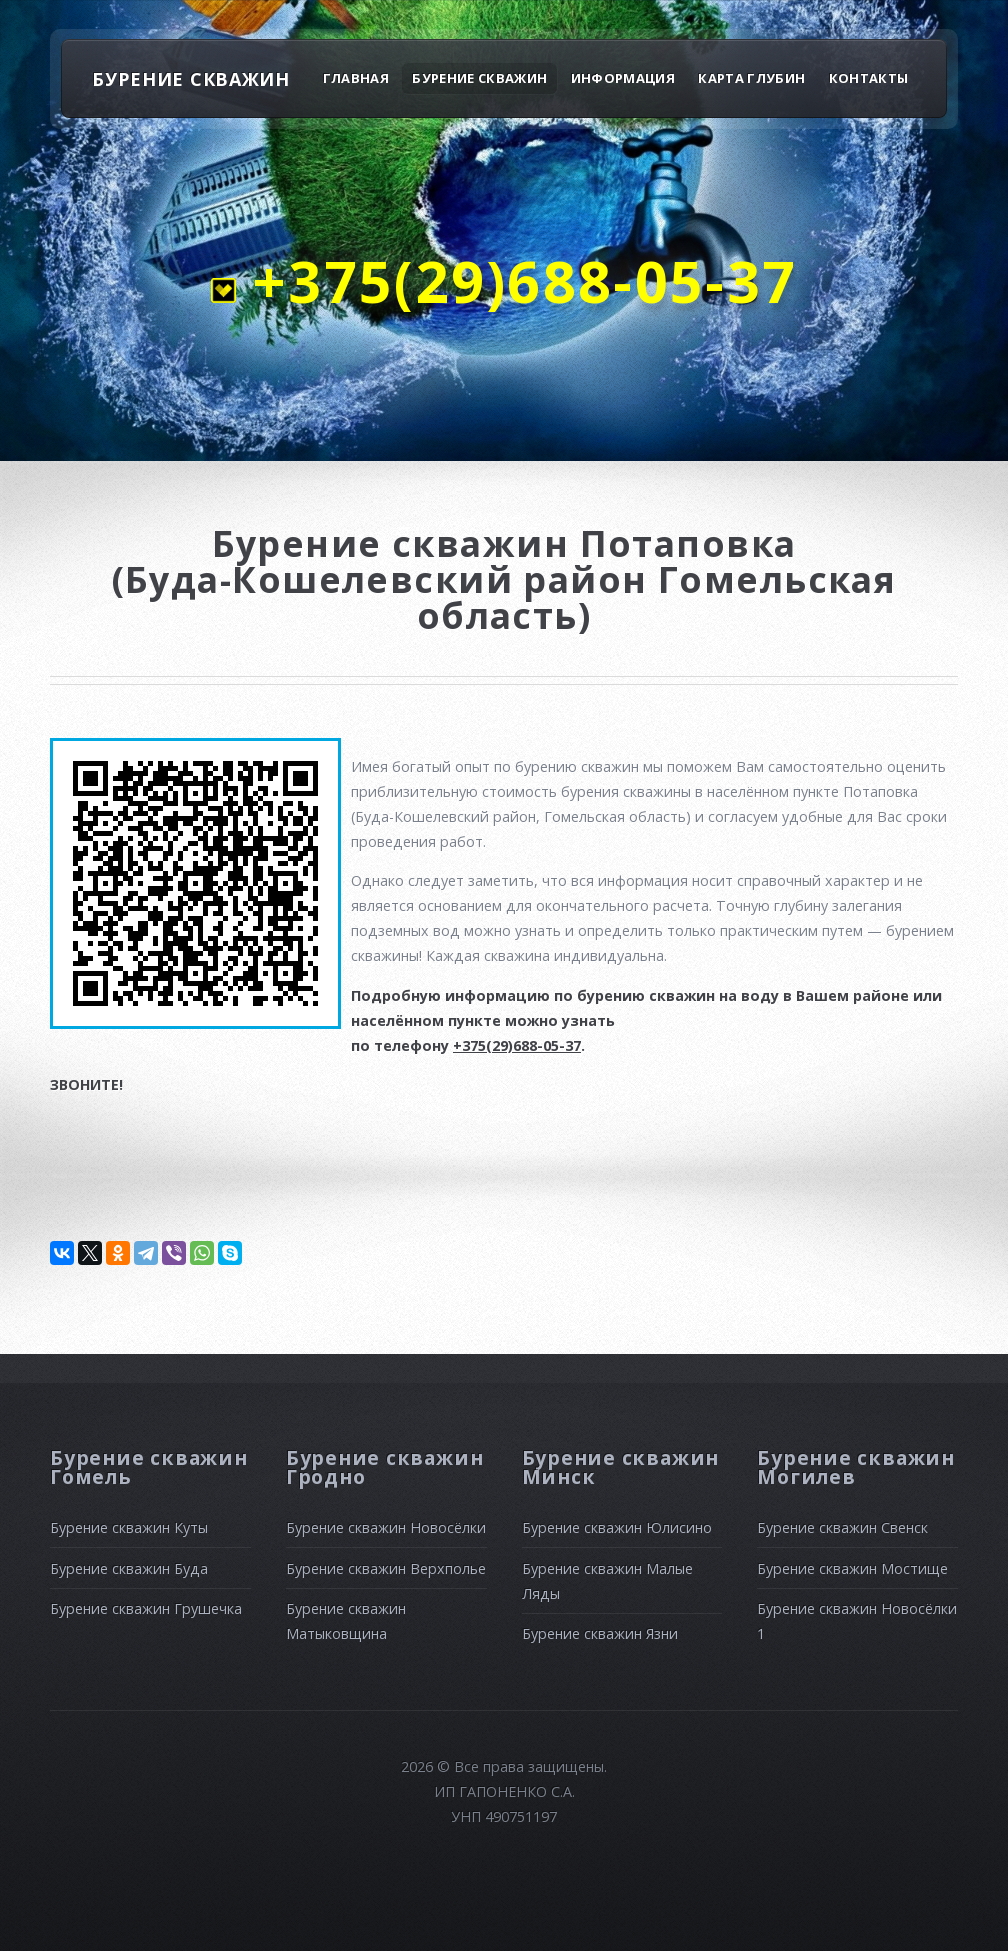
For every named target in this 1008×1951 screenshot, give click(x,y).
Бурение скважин (479, 78)
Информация (623, 78)
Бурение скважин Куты (129, 1527)
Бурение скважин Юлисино (617, 1527)
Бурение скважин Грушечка (146, 1608)
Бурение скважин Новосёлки (386, 1527)
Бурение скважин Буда (129, 1568)
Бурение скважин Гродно (385, 1467)
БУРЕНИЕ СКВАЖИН (191, 79)
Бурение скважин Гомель (149, 1467)
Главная (356, 78)
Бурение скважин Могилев (856, 1467)
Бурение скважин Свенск (842, 1527)
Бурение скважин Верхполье (386, 1568)
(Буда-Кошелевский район (385, 579)
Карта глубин (751, 78)
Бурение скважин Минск (621, 1467)
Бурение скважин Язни (600, 1633)
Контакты (869, 78)
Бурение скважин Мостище (852, 1568)
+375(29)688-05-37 (516, 281)
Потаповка (688, 543)
